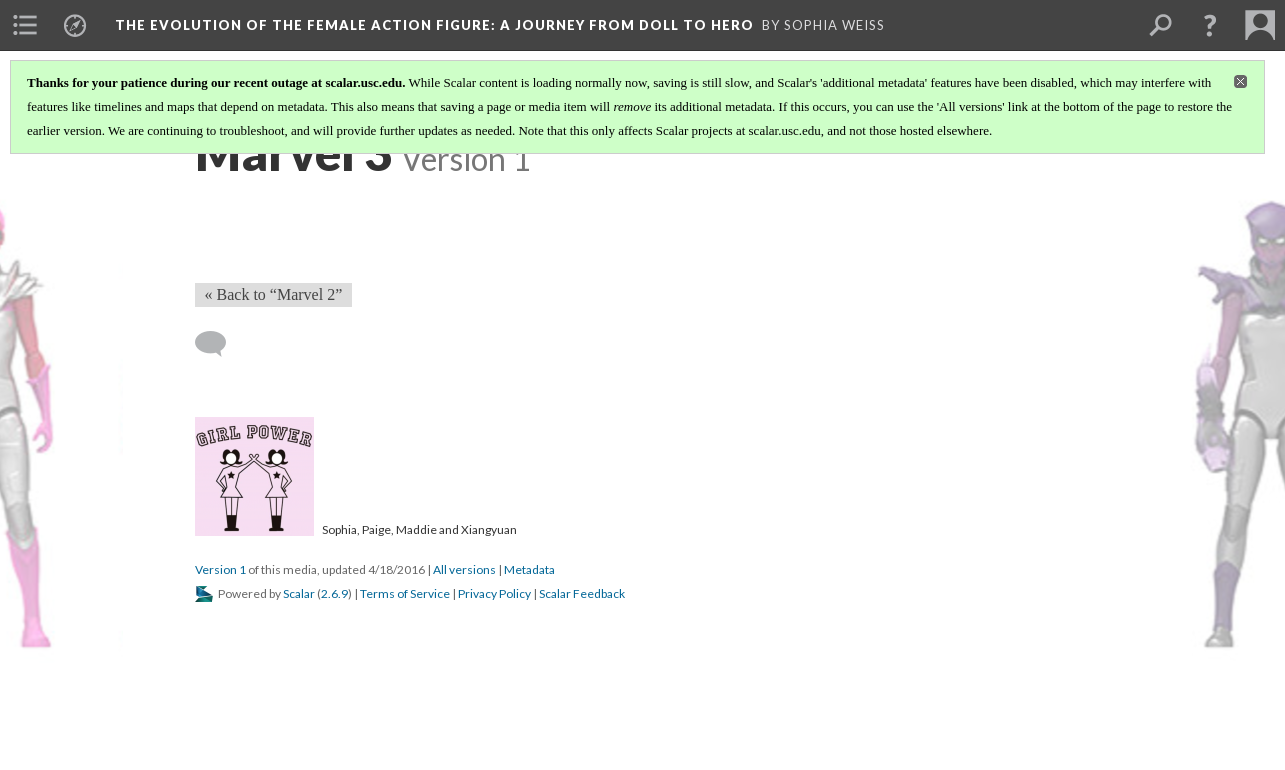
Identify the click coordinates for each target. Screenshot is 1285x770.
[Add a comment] (219, 344)
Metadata (529, 569)
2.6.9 (334, 593)
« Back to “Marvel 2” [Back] (274, 294)
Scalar (299, 593)
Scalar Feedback (582, 593)
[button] (1210, 25)
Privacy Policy (494, 593)
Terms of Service (405, 593)
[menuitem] (25, 25)
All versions (464, 569)
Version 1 (220, 569)
